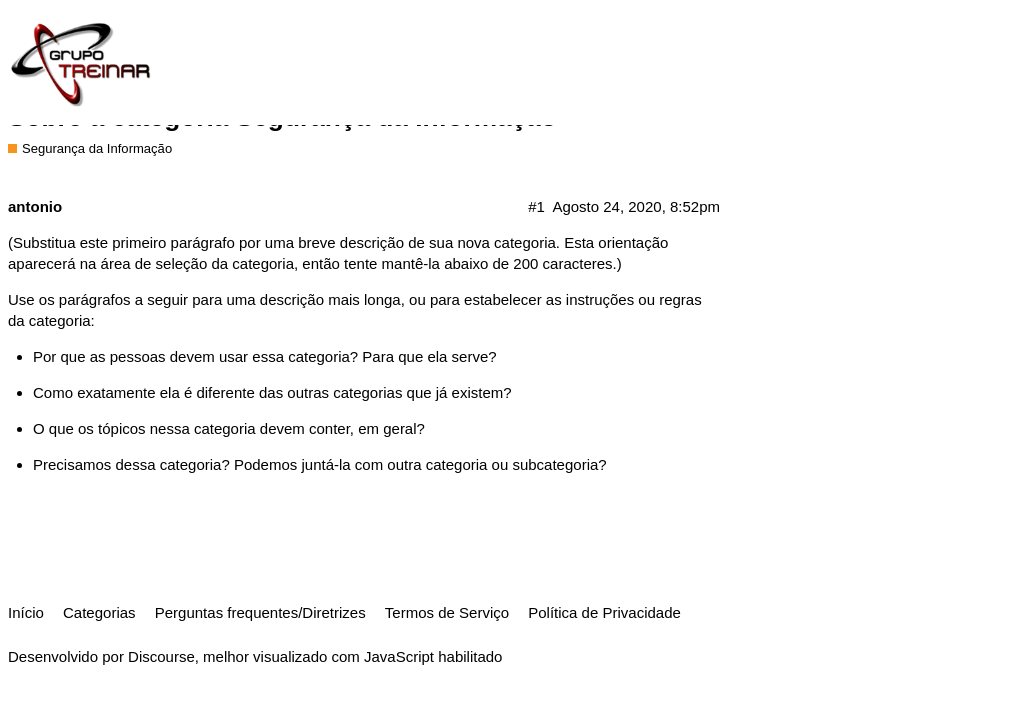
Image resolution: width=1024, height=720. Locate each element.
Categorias (99, 612)
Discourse (161, 656)
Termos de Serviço (447, 612)
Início (26, 612)
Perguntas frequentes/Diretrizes (260, 612)
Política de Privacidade (604, 612)
